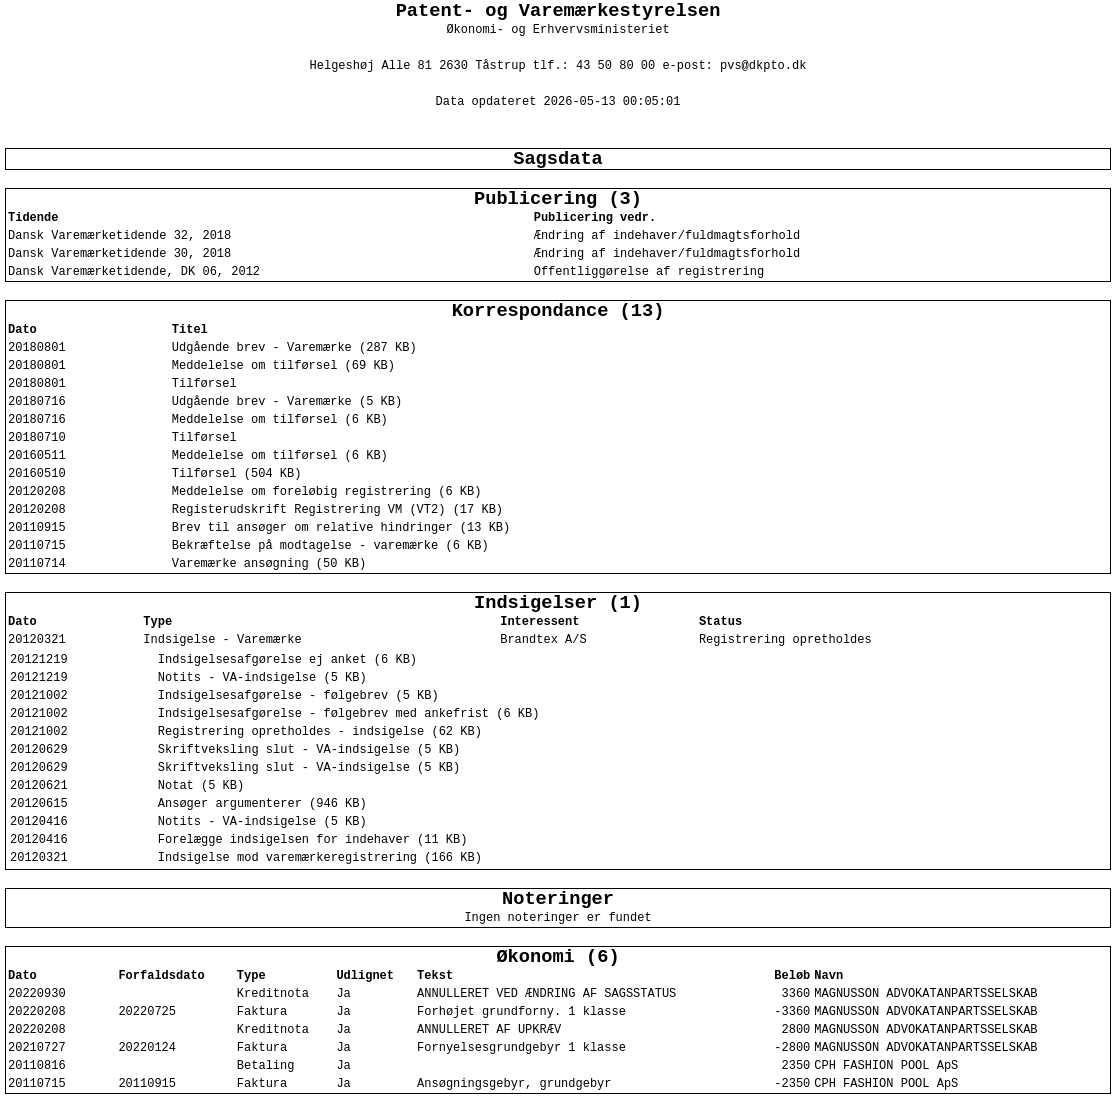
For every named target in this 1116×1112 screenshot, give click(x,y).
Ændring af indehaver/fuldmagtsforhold (667, 236)
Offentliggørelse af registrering (649, 272)
